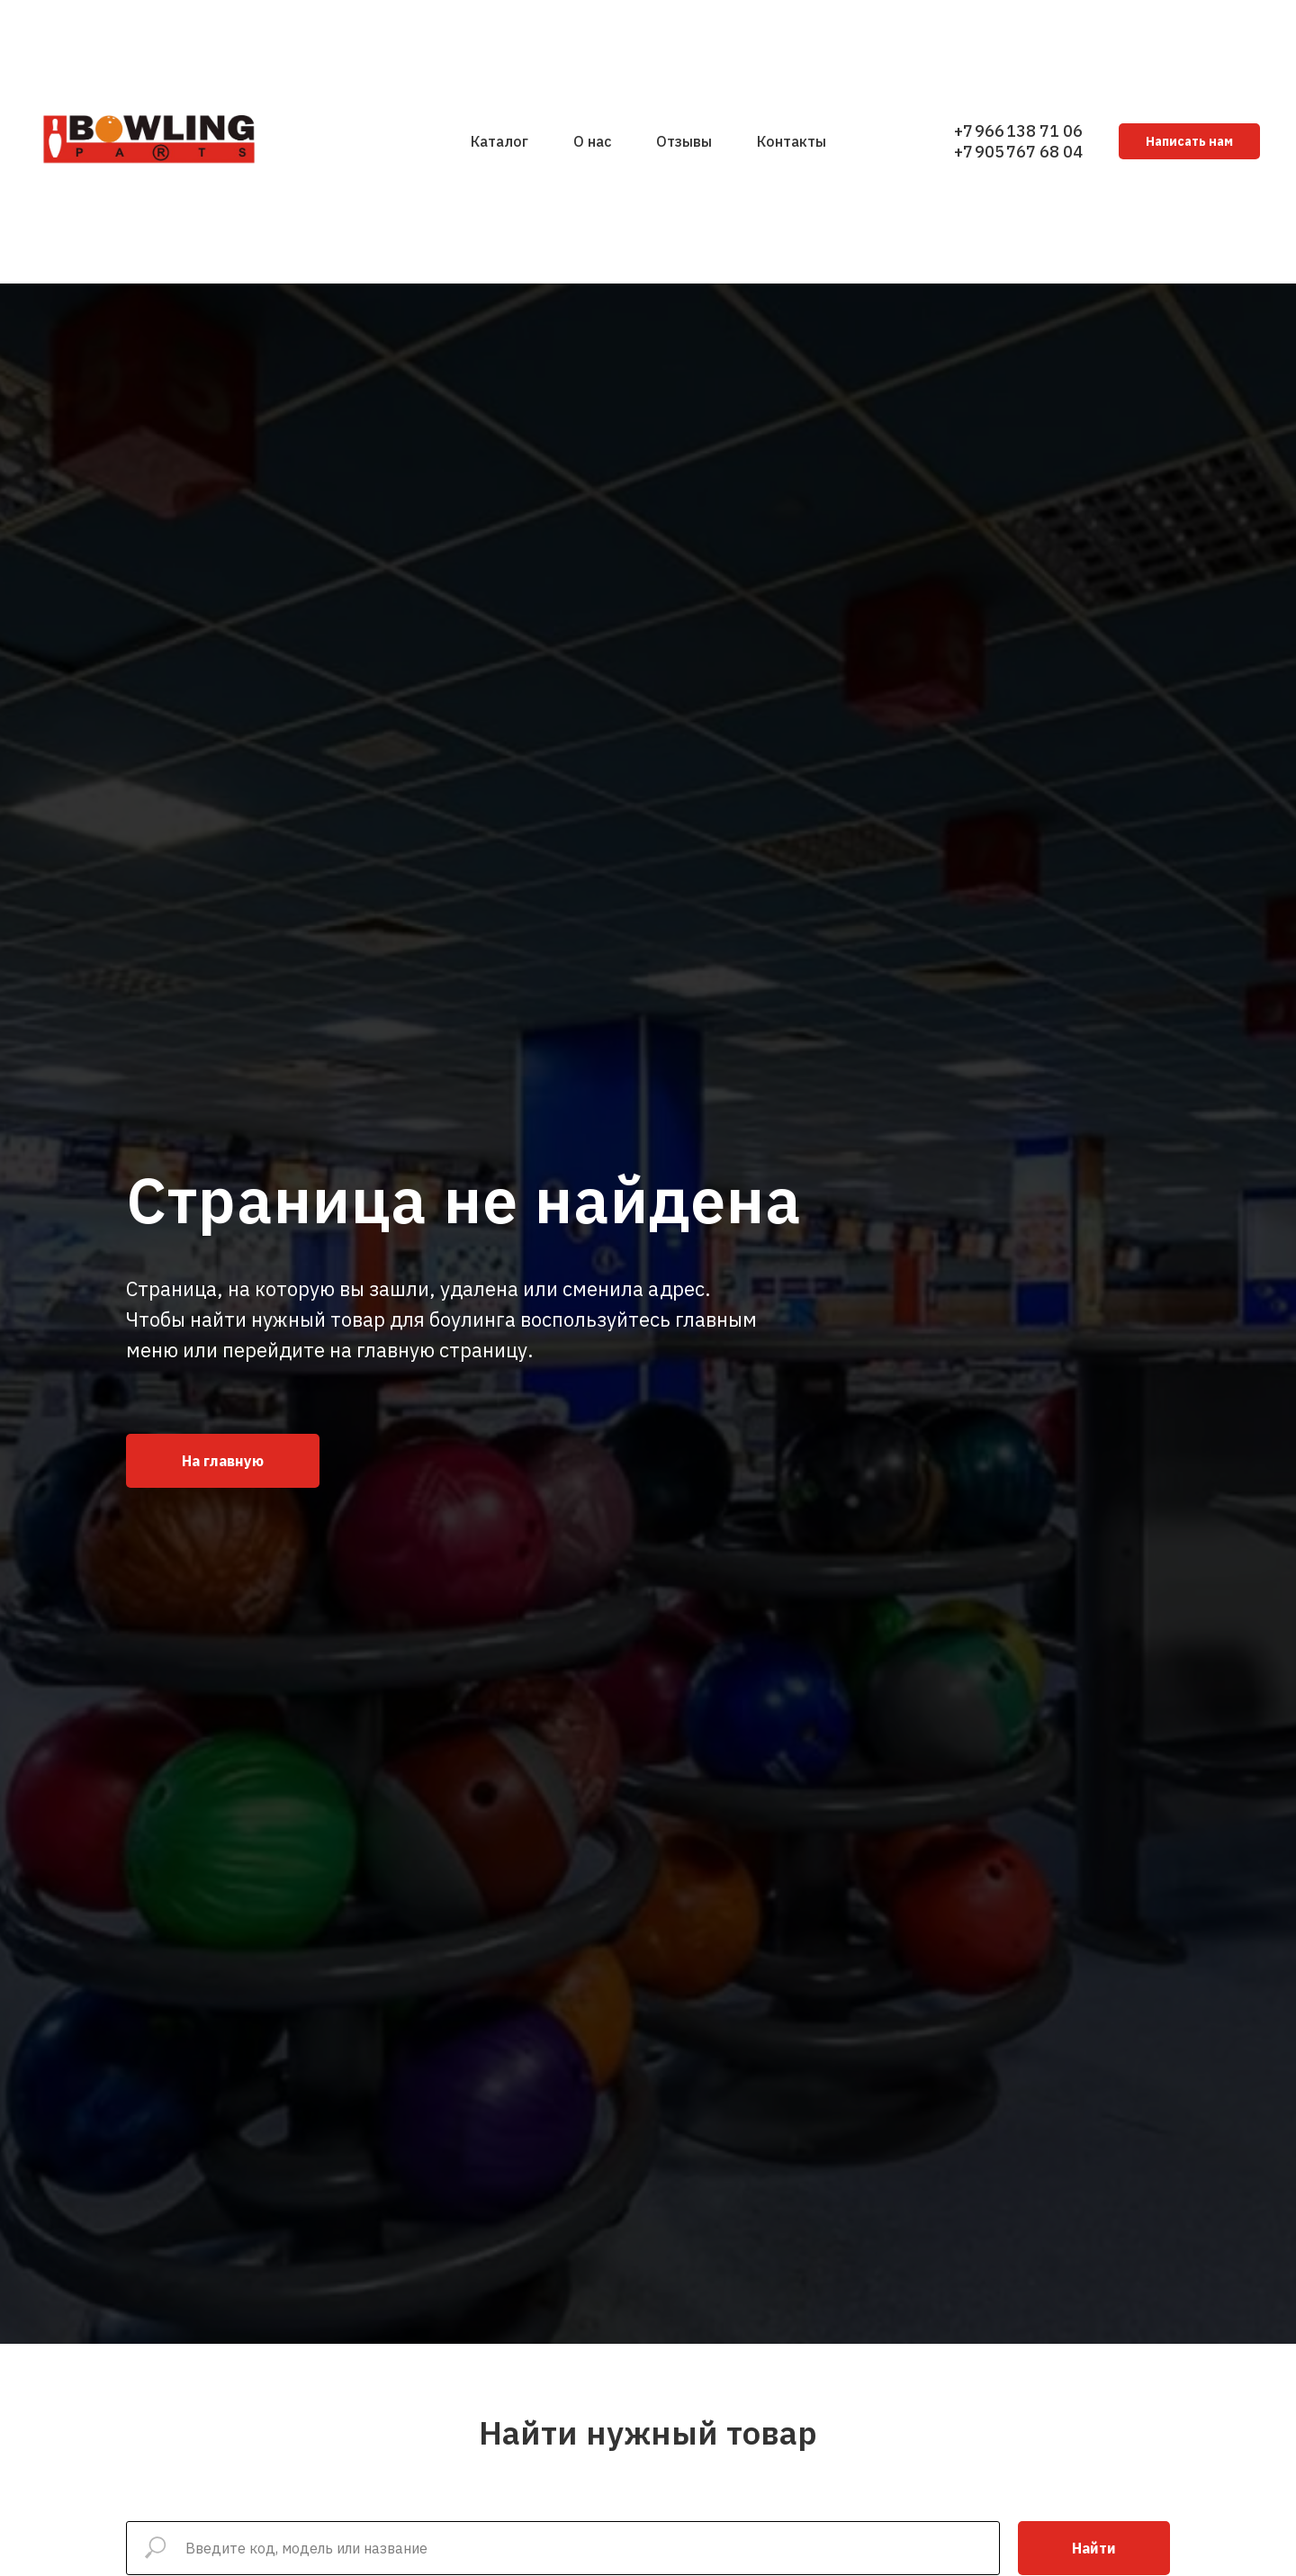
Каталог (499, 141)
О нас (592, 141)
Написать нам (1189, 141)
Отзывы (684, 141)
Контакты (791, 141)
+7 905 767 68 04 (1018, 151)
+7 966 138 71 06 (1018, 131)
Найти (1094, 2548)
